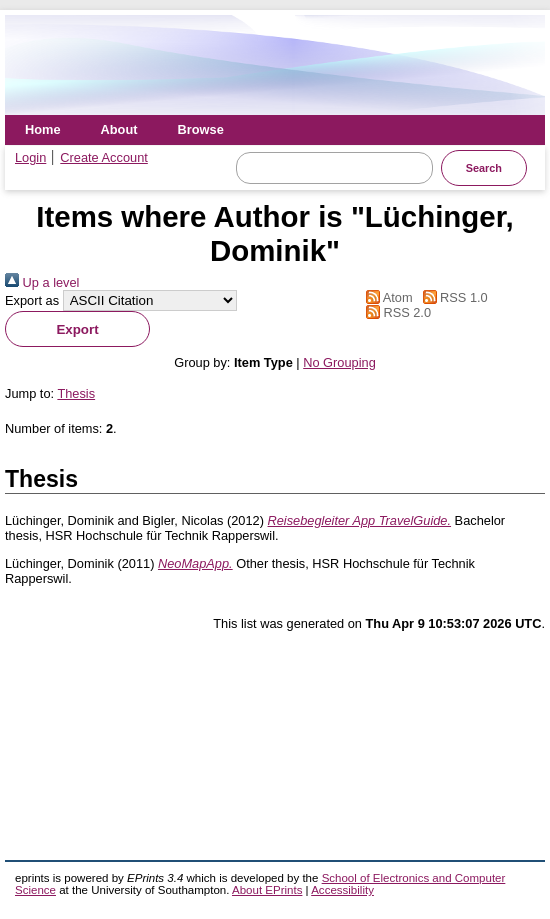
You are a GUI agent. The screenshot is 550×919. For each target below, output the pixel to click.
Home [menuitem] (43, 129)
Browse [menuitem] (201, 129)
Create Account (104, 157)
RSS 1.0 (452, 297)
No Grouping (339, 362)
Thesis (76, 393)
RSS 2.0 (395, 312)
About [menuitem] (119, 129)
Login (30, 157)
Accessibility (342, 890)
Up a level (42, 282)
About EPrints (267, 890)
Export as (32, 300)
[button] (77, 329)
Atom (385, 297)
